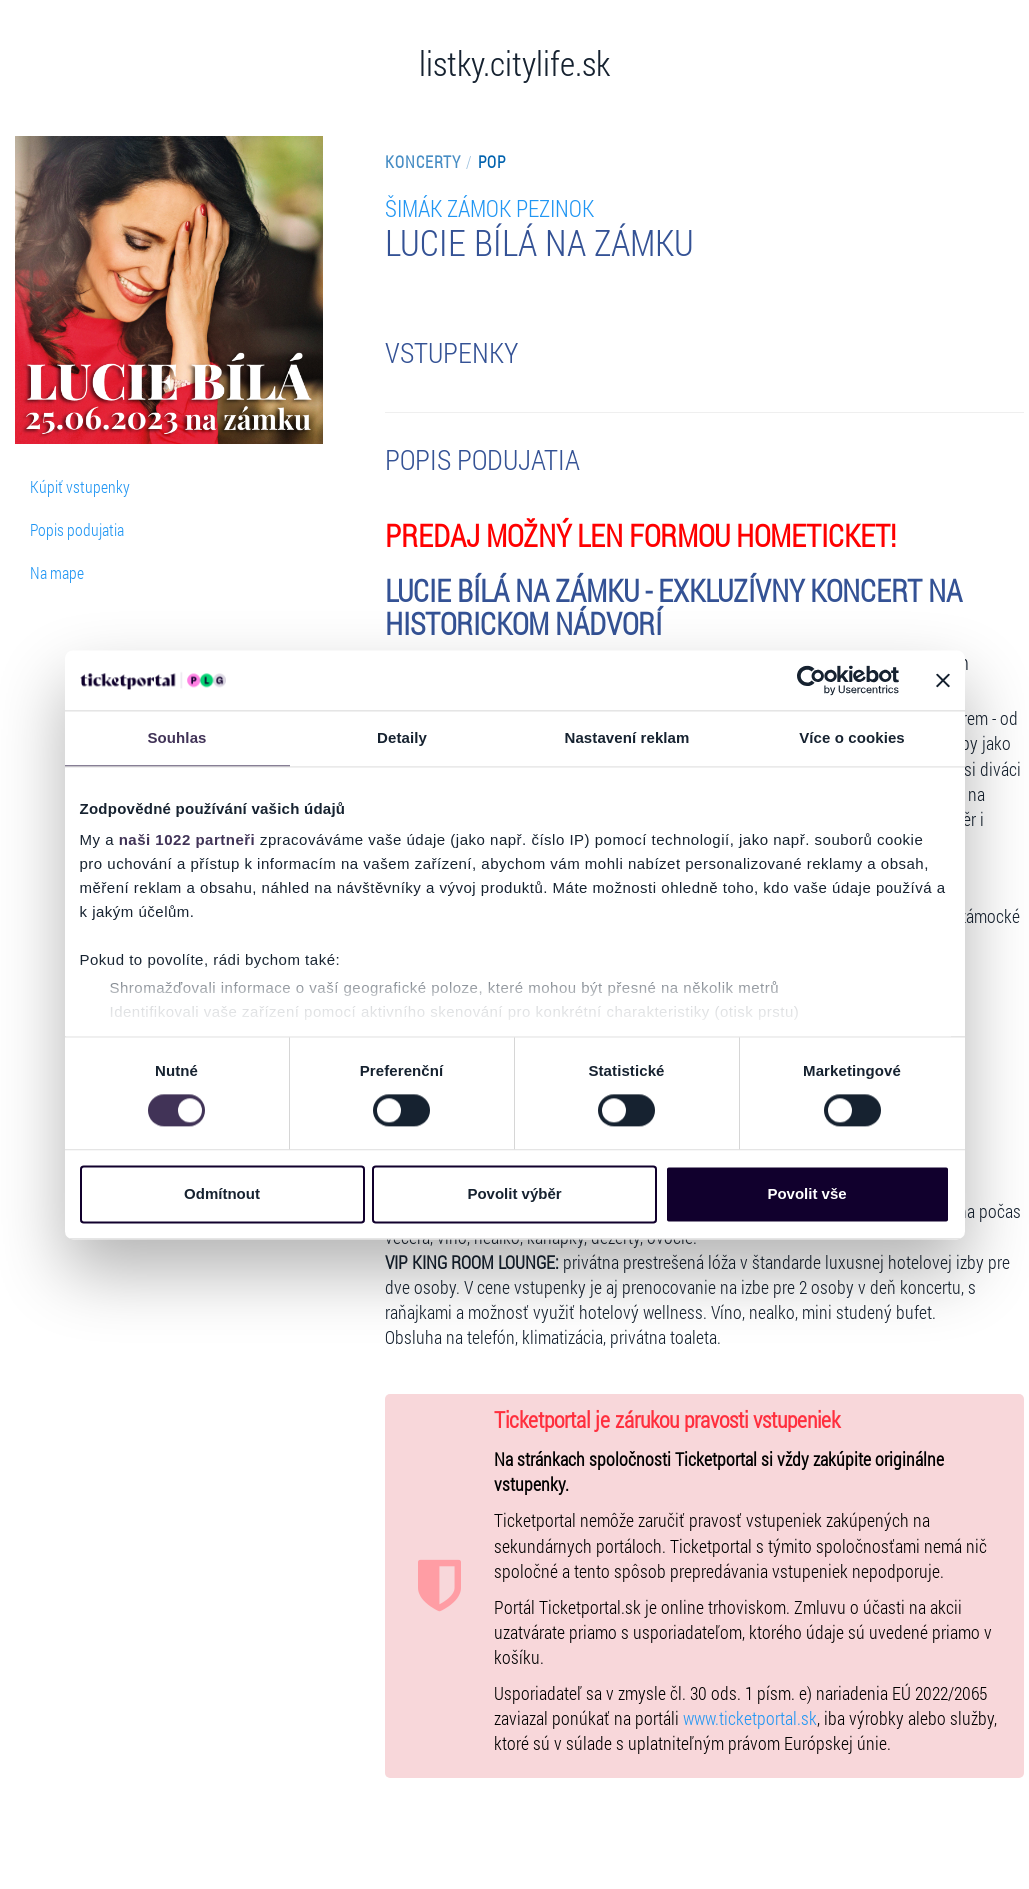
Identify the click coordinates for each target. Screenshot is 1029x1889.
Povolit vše (806, 1193)
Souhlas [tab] (176, 737)
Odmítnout (222, 1193)
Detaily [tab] (402, 737)
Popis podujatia (77, 529)
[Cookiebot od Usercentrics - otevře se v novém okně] (811, 680)
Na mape (57, 572)
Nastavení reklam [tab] (626, 737)
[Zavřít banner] (943, 680)
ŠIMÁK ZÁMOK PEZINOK (489, 207)
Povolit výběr (514, 1193)
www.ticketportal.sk (750, 1718)
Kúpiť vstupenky (80, 486)
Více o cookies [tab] (852, 737)
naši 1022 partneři (187, 839)
